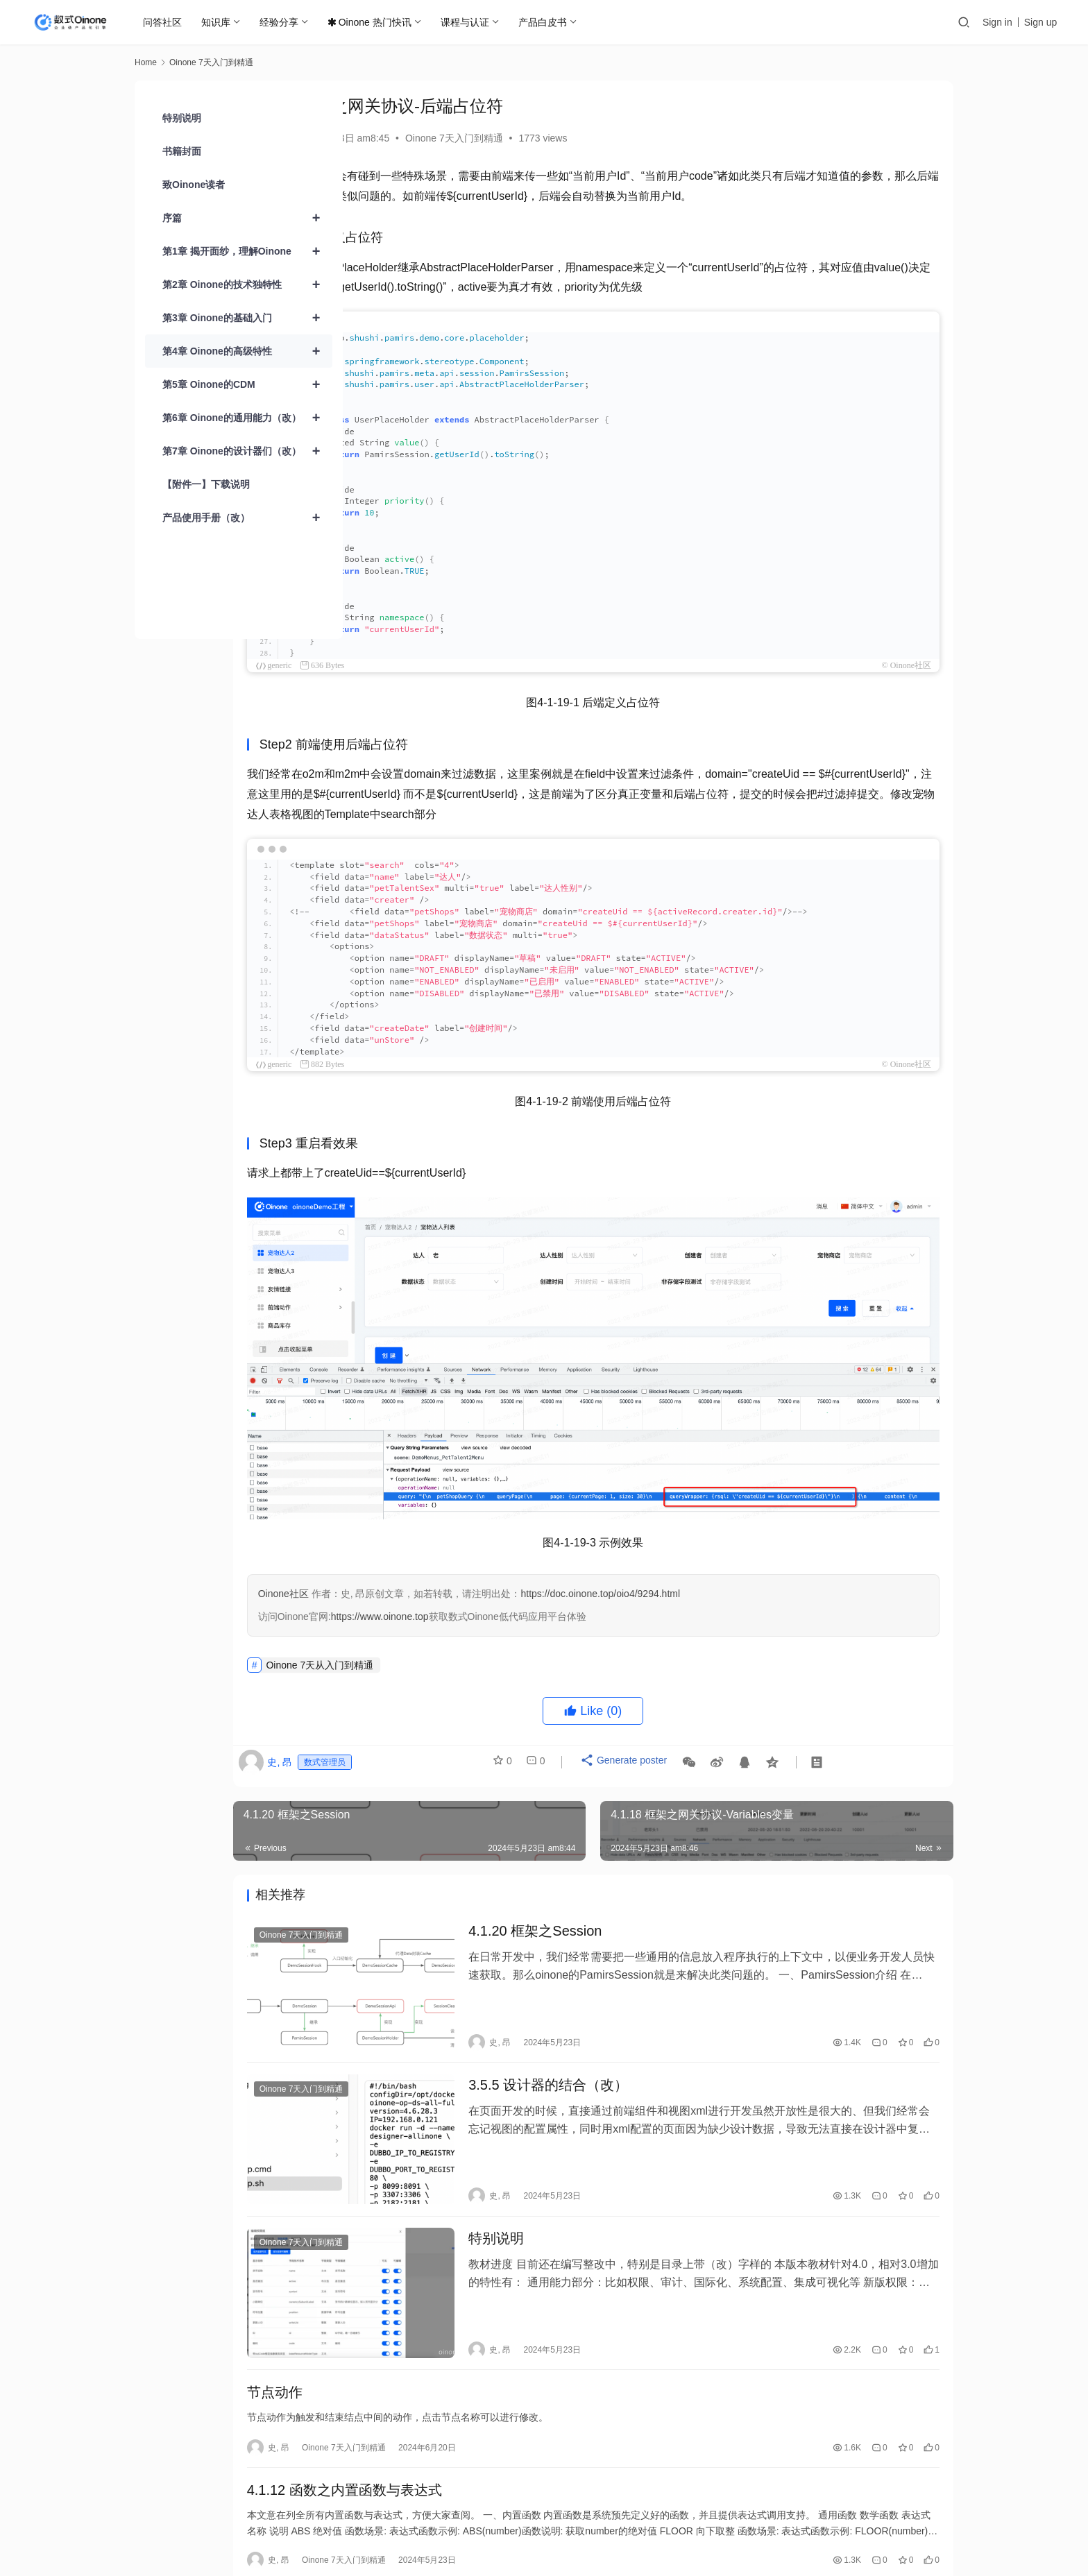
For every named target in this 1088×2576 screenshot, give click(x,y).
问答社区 (164, 22)
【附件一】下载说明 (206, 484)
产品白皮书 (544, 22)
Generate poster (740, 1728)
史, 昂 (383, 138)
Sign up (1040, 22)
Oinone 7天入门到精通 (578, 138)
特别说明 (583, 2166)
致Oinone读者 (193, 184)
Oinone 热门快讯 (372, 22)
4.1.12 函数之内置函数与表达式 (468, 2404)
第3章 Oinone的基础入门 (247, 317)
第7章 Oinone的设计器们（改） (247, 451)
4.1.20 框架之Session (621, 1896)
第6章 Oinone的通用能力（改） (247, 417)
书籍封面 (181, 151)
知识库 (217, 22)
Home (146, 62)
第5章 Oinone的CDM (247, 384)
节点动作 (398, 2301)
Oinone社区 (407, 1556)
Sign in (997, 22)
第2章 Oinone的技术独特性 (247, 284)
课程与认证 (467, 22)
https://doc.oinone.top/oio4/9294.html (724, 1556)
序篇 (247, 217)
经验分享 (281, 22)
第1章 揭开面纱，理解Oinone (247, 251)
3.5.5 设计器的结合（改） (635, 2030)
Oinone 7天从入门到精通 (444, 1627)
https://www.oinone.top (503, 1579)
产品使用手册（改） (247, 517)
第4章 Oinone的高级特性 (247, 351)
